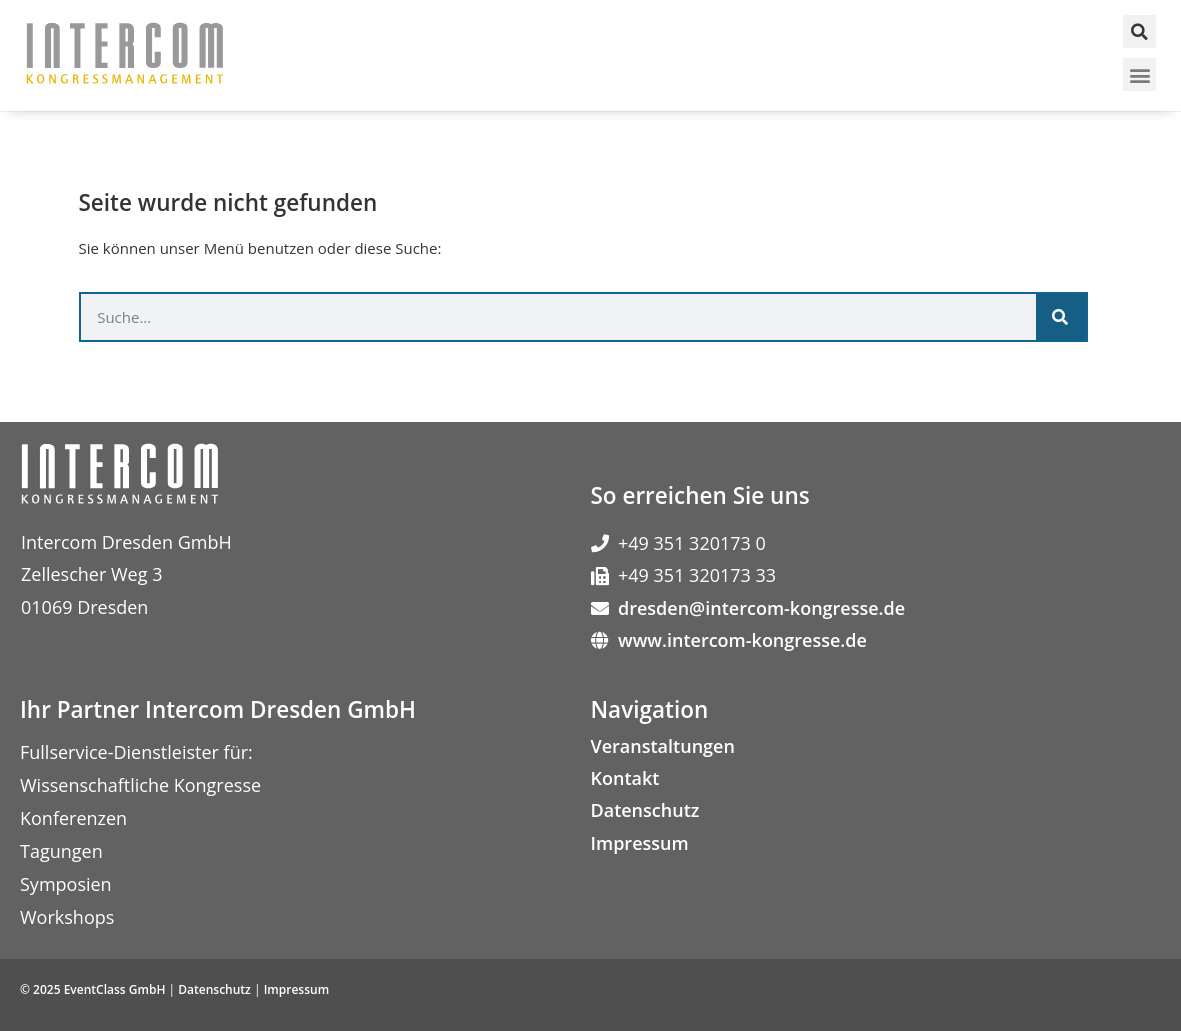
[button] (1139, 31)
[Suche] (1061, 317)
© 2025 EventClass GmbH (92, 989)
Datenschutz (645, 810)
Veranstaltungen (663, 746)
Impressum (640, 843)
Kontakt (625, 778)
